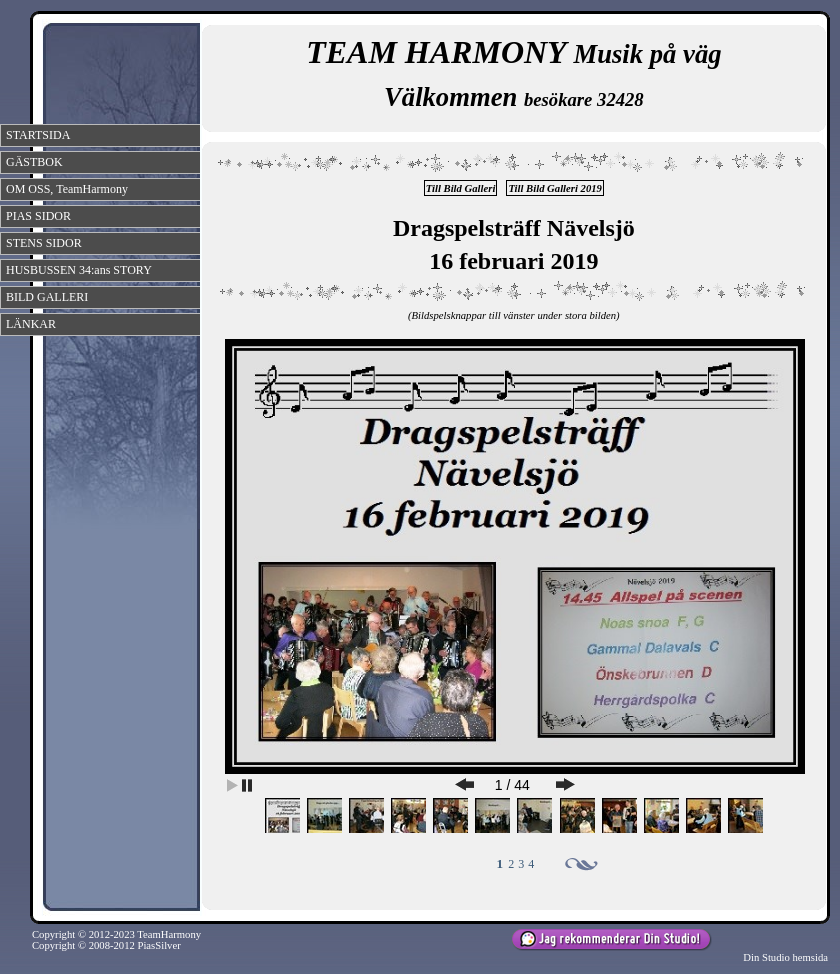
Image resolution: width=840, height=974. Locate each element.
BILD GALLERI (47, 297)
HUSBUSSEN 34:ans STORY (79, 270)
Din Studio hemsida (785, 957)
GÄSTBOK (34, 162)
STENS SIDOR (44, 243)
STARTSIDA (38, 135)
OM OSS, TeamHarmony (67, 189)
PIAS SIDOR (38, 216)
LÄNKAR (31, 324)
